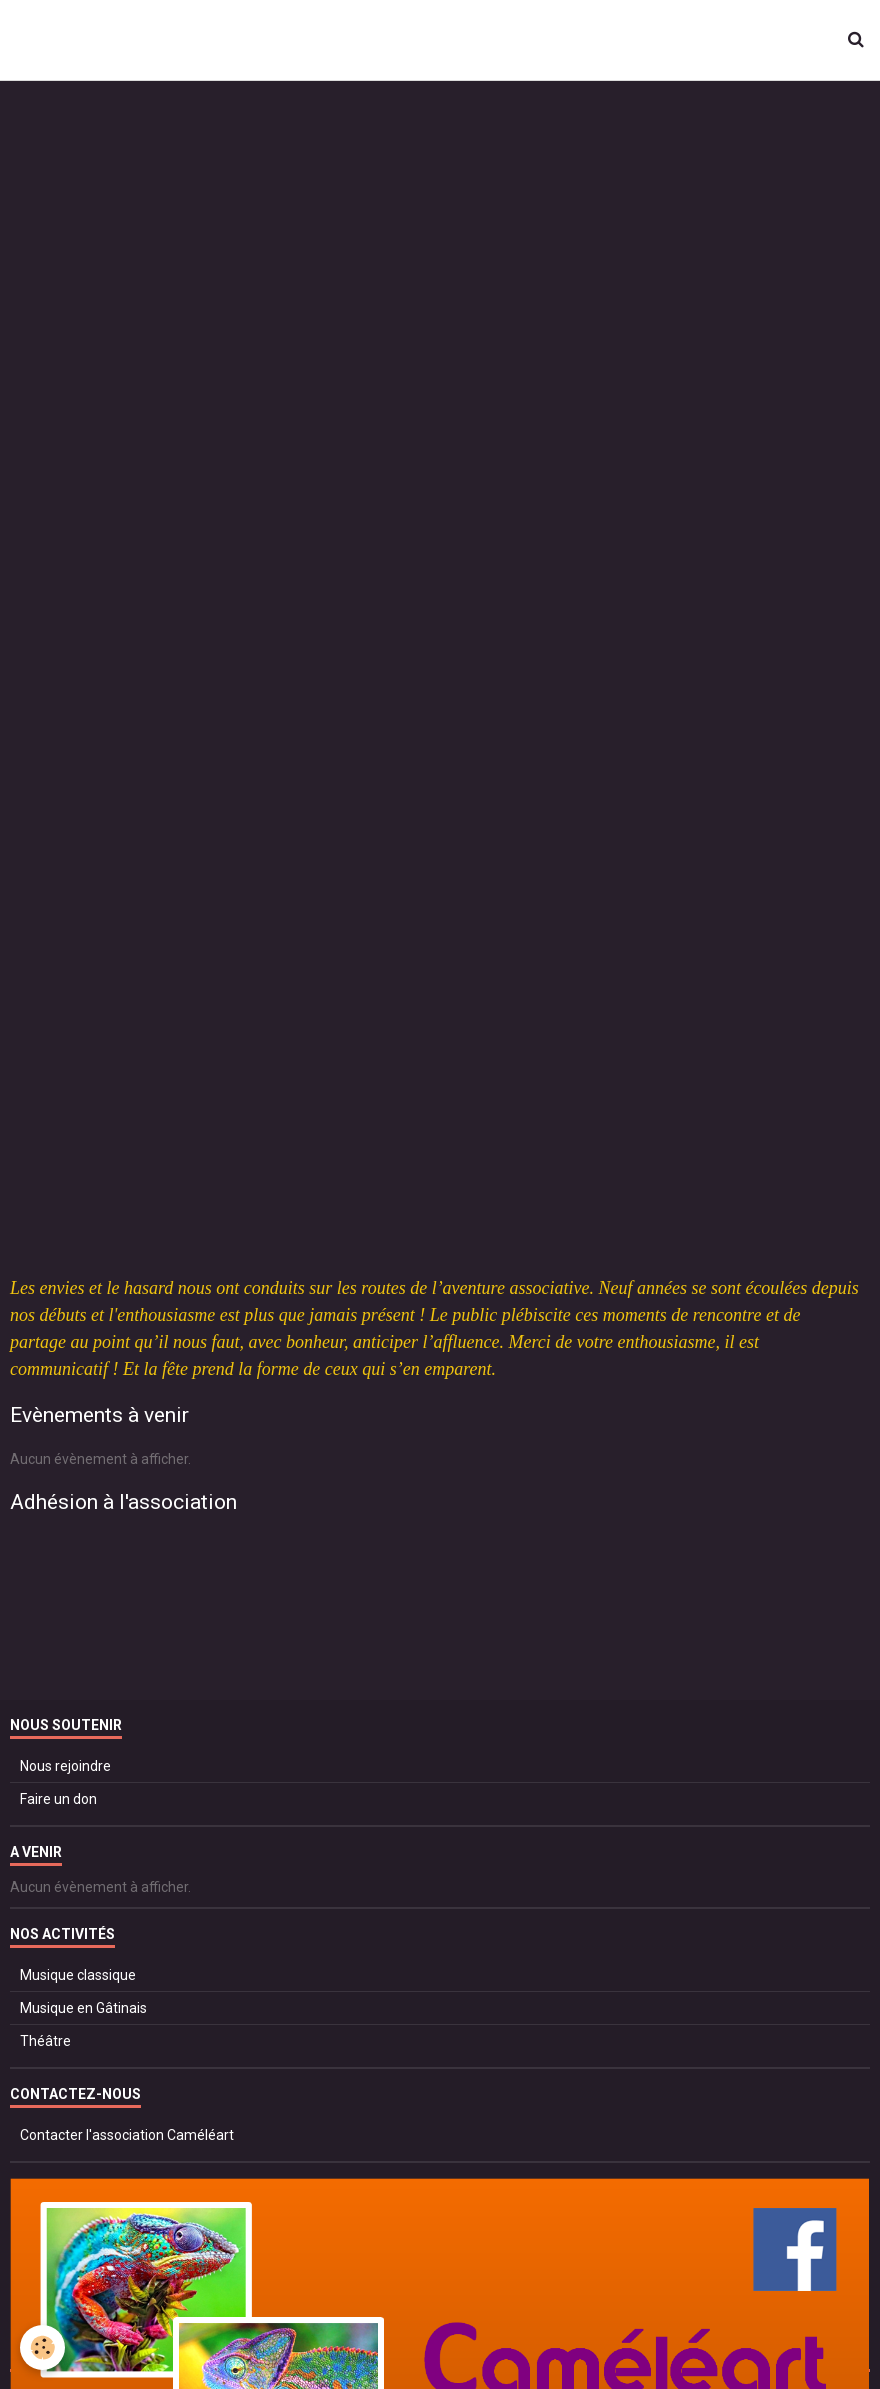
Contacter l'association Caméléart (127, 2135)
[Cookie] (42, 2347)
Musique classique (78, 1975)
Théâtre (45, 2041)
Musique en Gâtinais (83, 2008)
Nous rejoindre (65, 1766)
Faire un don (58, 1799)
